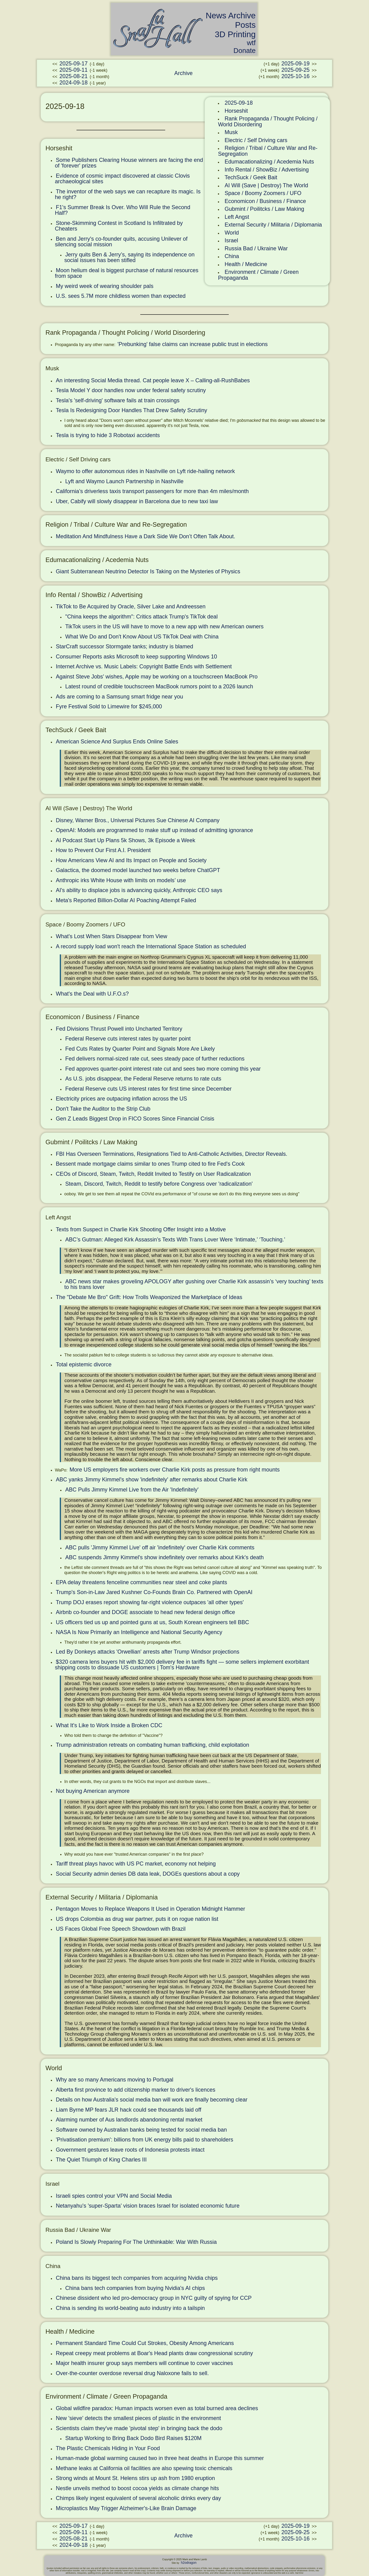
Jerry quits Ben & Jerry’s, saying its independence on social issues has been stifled (129, 257)
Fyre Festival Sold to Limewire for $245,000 (109, 706)
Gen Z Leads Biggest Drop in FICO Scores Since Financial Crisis (135, 1119)
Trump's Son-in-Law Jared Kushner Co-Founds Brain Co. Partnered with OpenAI (154, 1592)
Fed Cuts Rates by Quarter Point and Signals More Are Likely (140, 1049)
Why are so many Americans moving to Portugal (114, 2080)
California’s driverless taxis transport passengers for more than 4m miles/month (152, 491)
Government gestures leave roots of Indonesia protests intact (130, 2150)
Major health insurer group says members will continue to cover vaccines (144, 2363)
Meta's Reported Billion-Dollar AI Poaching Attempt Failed (126, 900)
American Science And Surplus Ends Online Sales (117, 741)
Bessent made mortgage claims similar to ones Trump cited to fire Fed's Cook (150, 1164)
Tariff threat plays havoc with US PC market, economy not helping (136, 1864)
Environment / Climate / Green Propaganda (258, 275)
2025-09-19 (295, 63)
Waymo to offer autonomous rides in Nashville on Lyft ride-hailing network (145, 471)
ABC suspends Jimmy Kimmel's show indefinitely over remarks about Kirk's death (164, 1557)
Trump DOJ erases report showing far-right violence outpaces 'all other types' (150, 1602)
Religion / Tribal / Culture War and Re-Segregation (267, 151)
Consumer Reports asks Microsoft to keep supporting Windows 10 (136, 657)
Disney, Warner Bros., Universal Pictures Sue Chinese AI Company (138, 820)
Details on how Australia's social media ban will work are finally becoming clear (151, 2100)
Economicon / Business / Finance (265, 201)
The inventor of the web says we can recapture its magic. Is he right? (128, 194)
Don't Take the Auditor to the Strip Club (103, 1109)
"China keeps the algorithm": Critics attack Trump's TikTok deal (141, 617)
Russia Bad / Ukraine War (256, 248)
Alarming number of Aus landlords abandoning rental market (129, 2120)
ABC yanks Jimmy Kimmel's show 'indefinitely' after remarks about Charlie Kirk (151, 1479)
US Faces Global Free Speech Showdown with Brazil (120, 1929)
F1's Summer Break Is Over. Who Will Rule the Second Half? (122, 210)
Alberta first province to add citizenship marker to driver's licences (135, 2090)
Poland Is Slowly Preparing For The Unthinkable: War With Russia (136, 2242)
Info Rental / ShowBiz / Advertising (267, 170)
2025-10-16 (295, 76)
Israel (231, 240)
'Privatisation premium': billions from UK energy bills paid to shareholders (144, 2140)
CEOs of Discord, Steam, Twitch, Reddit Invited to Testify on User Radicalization (153, 1174)
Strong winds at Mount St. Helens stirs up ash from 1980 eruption (135, 2478)
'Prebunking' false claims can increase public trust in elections (192, 344)
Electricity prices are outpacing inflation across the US (121, 1099)
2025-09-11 (74, 70)
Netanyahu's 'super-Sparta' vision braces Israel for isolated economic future (147, 2206)
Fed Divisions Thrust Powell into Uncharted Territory (119, 1029)
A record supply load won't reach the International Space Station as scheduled (151, 946)
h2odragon (189, 2562)
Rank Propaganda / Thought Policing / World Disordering (267, 122)
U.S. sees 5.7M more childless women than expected (120, 296)
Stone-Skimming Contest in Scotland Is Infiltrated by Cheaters (119, 226)
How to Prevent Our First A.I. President (103, 850)
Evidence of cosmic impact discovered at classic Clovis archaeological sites (122, 179)
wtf (251, 43)
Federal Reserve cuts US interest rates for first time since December (148, 1089)
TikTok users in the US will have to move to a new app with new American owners (164, 626)
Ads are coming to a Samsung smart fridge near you (119, 697)
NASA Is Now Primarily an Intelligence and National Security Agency (139, 1632)
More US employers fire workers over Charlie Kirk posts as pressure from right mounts (175, 1470)
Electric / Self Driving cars (256, 140)
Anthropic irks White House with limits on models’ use (121, 880)
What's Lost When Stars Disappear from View (111, 936)
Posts (245, 24)
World (232, 233)
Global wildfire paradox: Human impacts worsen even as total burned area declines (157, 2408)
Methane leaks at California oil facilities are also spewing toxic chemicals (144, 2468)
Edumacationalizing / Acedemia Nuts (269, 162)
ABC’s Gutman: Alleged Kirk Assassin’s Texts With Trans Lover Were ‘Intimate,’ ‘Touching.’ (175, 1239)
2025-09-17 (74, 63)
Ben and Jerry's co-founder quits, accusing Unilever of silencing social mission (121, 242)
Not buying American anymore (92, 1791)
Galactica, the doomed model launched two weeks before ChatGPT (138, 870)
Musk (231, 132)
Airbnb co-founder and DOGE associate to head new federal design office (145, 1612)
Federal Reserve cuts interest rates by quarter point (128, 1039)
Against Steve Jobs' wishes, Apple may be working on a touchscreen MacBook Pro (156, 677)
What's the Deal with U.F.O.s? (92, 994)
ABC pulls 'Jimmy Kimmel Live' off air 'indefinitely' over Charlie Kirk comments (159, 1547)
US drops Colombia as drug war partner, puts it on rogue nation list (137, 1919)
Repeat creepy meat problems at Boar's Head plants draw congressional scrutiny (154, 2353)
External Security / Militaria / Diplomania (273, 225)
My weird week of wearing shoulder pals (104, 286)
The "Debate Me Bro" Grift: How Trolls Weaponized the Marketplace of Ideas (149, 1297)
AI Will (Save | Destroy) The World (266, 185)
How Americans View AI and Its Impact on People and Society (131, 860)
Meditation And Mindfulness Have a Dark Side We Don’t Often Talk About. (145, 536)
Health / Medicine (246, 264)
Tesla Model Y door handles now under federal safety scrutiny (131, 390)
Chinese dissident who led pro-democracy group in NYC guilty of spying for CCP (154, 2298)
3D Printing (235, 34)
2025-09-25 (295, 70)
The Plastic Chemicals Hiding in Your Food (108, 2448)
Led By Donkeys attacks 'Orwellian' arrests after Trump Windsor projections (147, 1652)
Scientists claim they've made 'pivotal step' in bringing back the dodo (139, 2428)
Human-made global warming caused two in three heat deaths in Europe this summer (160, 2458)
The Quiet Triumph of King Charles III (101, 2160)
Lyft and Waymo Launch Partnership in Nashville (124, 481)
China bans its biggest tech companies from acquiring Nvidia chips (137, 2278)
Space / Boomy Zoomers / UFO (263, 193)
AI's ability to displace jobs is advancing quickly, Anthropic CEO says (139, 890)
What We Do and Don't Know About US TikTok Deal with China (142, 637)
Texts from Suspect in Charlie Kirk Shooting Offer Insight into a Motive (141, 1229)
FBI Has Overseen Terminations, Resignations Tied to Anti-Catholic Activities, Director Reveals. (171, 1154)
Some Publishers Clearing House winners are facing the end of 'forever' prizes (129, 163)
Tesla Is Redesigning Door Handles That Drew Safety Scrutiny (131, 410)
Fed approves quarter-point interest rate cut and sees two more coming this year (163, 1069)
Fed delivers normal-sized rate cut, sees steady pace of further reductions (155, 1059)
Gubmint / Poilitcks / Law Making (264, 209)
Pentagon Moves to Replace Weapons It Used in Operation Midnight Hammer (150, 1909)
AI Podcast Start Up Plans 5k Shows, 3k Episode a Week (125, 840)
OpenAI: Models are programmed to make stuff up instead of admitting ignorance (154, 830)
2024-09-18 (74, 83)
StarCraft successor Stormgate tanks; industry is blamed (124, 646)
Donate (244, 50)
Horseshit (236, 111)
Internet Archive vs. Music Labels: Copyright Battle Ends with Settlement (144, 666)
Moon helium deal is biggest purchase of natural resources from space (126, 273)
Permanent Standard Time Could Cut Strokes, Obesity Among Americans (145, 2343)
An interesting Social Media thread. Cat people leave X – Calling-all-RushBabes (153, 380)
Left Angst (237, 217)
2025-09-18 (239, 103)
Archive (183, 73)
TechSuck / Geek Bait (251, 177)
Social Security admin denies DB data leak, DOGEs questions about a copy (148, 1874)
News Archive (231, 15)
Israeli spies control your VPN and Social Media (114, 2196)
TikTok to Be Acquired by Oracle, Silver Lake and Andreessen (130, 606)
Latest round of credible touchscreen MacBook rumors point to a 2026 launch (159, 686)
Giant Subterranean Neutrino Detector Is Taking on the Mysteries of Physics (148, 571)
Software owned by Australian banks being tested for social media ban (141, 2130)
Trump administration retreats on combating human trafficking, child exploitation (152, 1745)
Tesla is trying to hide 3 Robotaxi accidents (108, 435)
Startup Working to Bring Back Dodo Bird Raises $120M (133, 2438)
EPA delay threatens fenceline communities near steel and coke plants (141, 1582)
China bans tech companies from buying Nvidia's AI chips (135, 2288)
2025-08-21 (74, 76)
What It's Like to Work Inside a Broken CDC (109, 1725)
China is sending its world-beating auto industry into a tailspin (130, 2308)
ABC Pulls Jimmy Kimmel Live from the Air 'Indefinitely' (132, 1490)
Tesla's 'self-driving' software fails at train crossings (118, 400)
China (232, 256)
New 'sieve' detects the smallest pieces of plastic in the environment (138, 2418)
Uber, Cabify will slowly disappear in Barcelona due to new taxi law (137, 501)
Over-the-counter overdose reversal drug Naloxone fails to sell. (132, 2373)
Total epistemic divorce (84, 1364)
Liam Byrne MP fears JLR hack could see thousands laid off (128, 2110)
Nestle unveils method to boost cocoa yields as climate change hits (137, 2488)
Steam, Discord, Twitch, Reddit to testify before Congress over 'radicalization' (159, 1184)
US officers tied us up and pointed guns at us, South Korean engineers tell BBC (152, 1622)
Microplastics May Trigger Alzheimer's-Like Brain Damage (126, 2508)
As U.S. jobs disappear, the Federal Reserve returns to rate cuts (143, 1079)
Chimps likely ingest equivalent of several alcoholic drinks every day (138, 2498)
